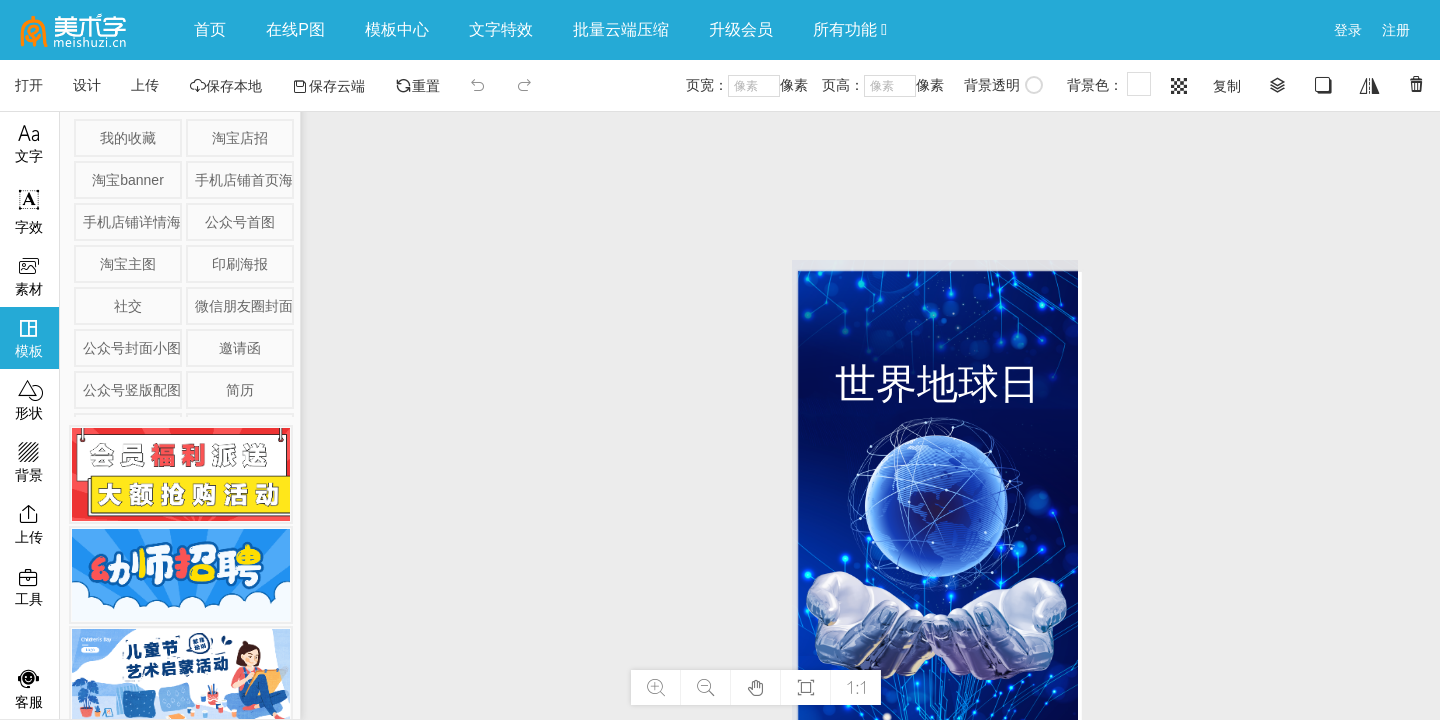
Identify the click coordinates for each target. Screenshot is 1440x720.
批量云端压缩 (621, 29)
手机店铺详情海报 (131, 222)
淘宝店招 (240, 138)
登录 (1348, 30)
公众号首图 (240, 222)
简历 (240, 390)
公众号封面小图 (131, 348)
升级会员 (741, 29)
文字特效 (501, 29)
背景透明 (1003, 85)
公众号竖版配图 (131, 390)
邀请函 (240, 348)
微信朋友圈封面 (243, 306)
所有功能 (850, 29)
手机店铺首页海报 (243, 180)
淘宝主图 (128, 264)
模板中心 (397, 29)
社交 (128, 306)
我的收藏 (128, 138)
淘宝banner (128, 180)
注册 (1396, 30)
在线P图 (295, 29)
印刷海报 (240, 264)
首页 (210, 29)
